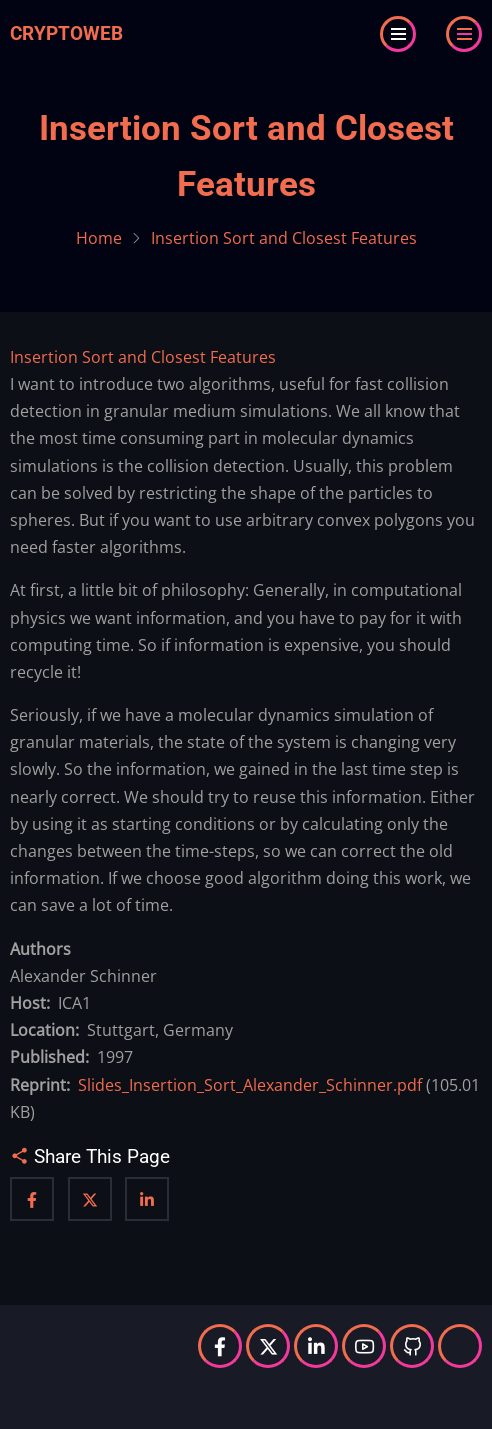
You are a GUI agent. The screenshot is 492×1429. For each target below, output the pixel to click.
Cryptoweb (66, 33)
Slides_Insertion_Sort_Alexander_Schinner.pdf (250, 1085)
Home (99, 238)
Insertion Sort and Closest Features (143, 357)
